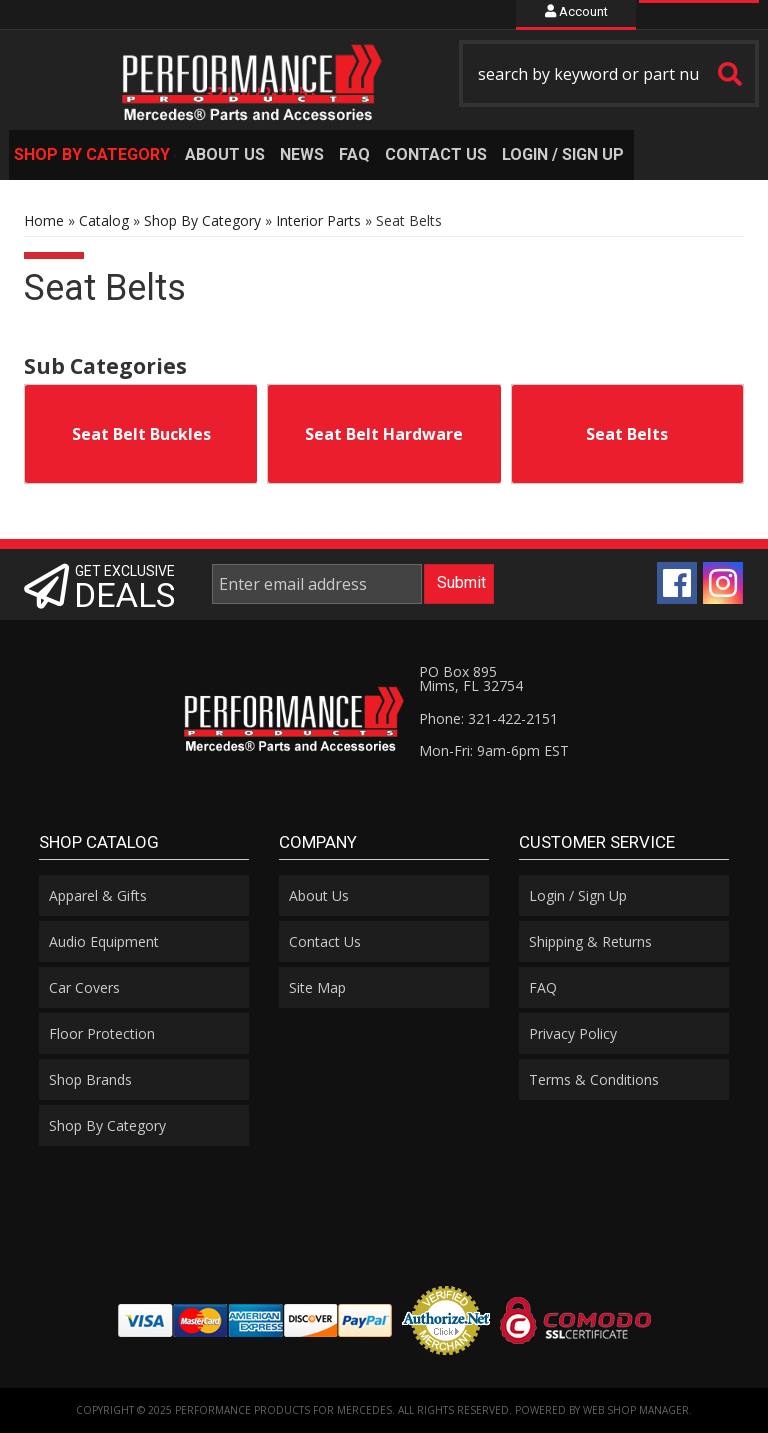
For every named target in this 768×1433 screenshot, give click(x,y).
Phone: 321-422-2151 (488, 718)
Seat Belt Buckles (141, 434)
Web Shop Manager (636, 1410)
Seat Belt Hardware (384, 434)
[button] (609, 73)
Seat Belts (627, 434)
